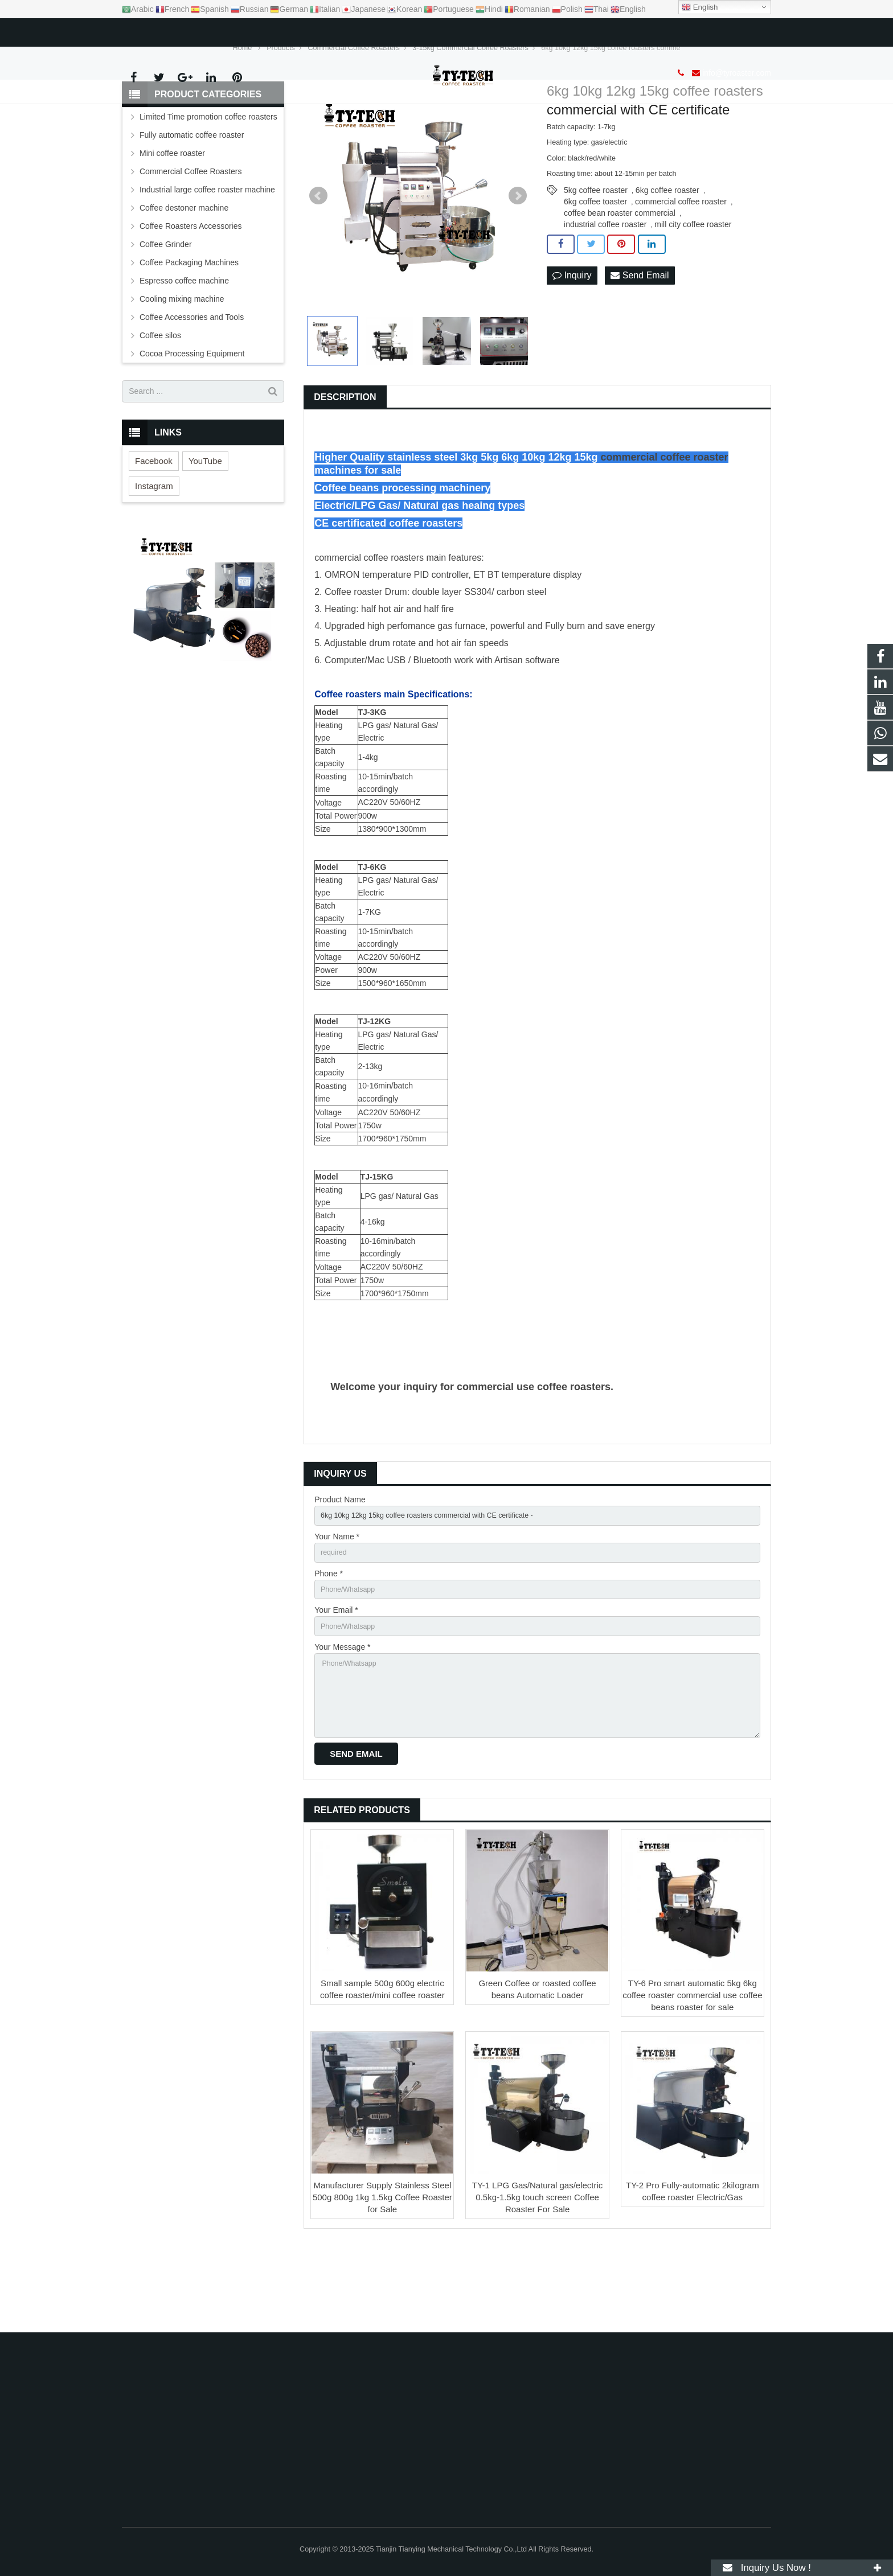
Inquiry (571, 344)
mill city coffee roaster (692, 293)
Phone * (328, 1646)
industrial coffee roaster (605, 293)
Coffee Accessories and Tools (192, 385)
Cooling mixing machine (182, 367)
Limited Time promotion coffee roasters (208, 185)
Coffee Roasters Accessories (191, 294)
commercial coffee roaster (681, 270)
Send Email (640, 344)
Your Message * (342, 1725)
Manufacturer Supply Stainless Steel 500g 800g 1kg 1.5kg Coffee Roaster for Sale (382, 2287)
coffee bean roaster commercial (619, 281)
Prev (318, 264)
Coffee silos (160, 403)
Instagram (154, 554)
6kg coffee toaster (595, 270)
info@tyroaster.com (180, 30)
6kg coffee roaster (667, 259)
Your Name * (336, 1607)
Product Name (339, 1567)
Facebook (154, 529)
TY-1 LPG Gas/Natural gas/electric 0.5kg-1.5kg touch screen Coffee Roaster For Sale (537, 2287)
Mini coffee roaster (172, 221)
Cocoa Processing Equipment (192, 421)
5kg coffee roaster (596, 259)
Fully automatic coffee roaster (192, 203)
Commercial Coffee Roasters (190, 239)
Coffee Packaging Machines (189, 330)
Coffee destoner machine (184, 276)
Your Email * (336, 1686)
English (700, 7)
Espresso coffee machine (184, 349)
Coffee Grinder (166, 312)
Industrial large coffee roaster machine (207, 257)
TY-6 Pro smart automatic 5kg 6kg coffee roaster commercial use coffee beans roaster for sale (692, 2084)
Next (518, 264)
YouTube (205, 529)
